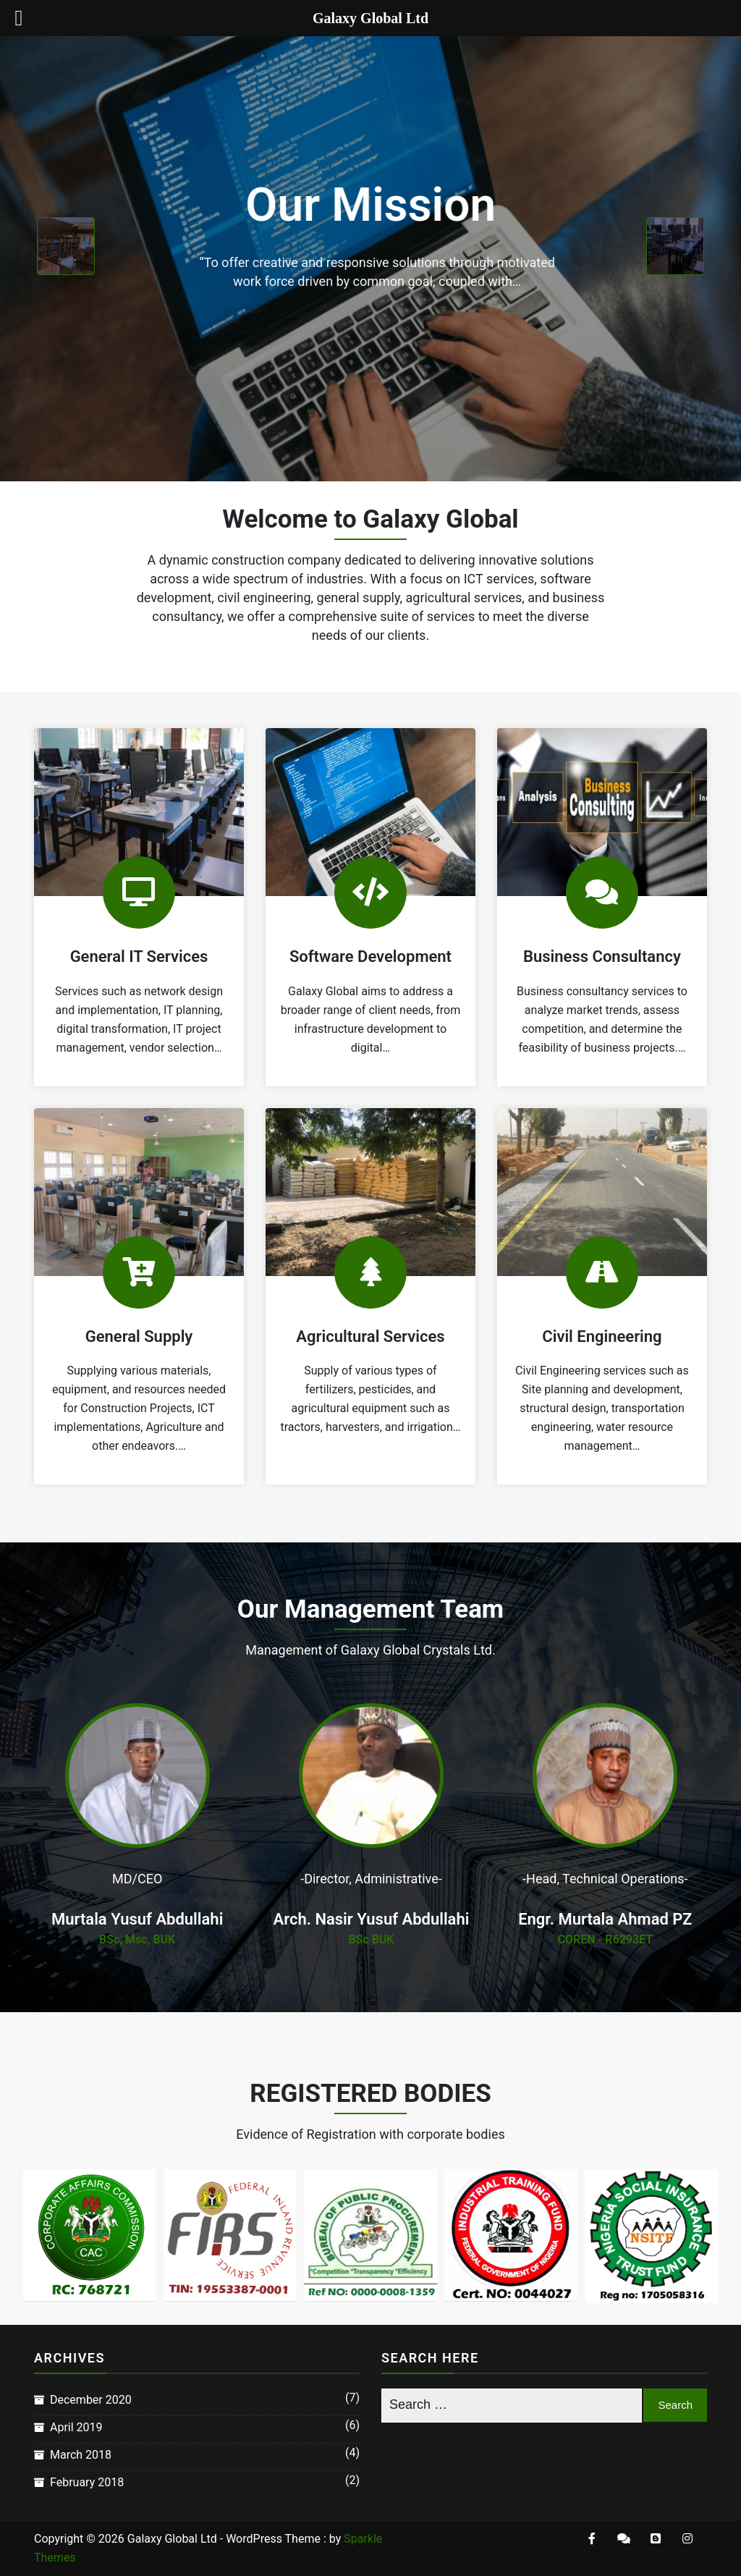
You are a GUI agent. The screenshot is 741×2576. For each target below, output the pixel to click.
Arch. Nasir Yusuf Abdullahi (372, 1919)
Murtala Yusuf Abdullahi (137, 1919)
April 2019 (76, 2427)
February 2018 (87, 2482)
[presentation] (66, 246)
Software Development (370, 956)
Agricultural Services (370, 1336)
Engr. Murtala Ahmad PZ (605, 1919)
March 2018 (80, 2455)
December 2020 (91, 2400)
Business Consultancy (602, 956)
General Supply (139, 1336)
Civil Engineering (601, 1336)
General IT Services (139, 956)
